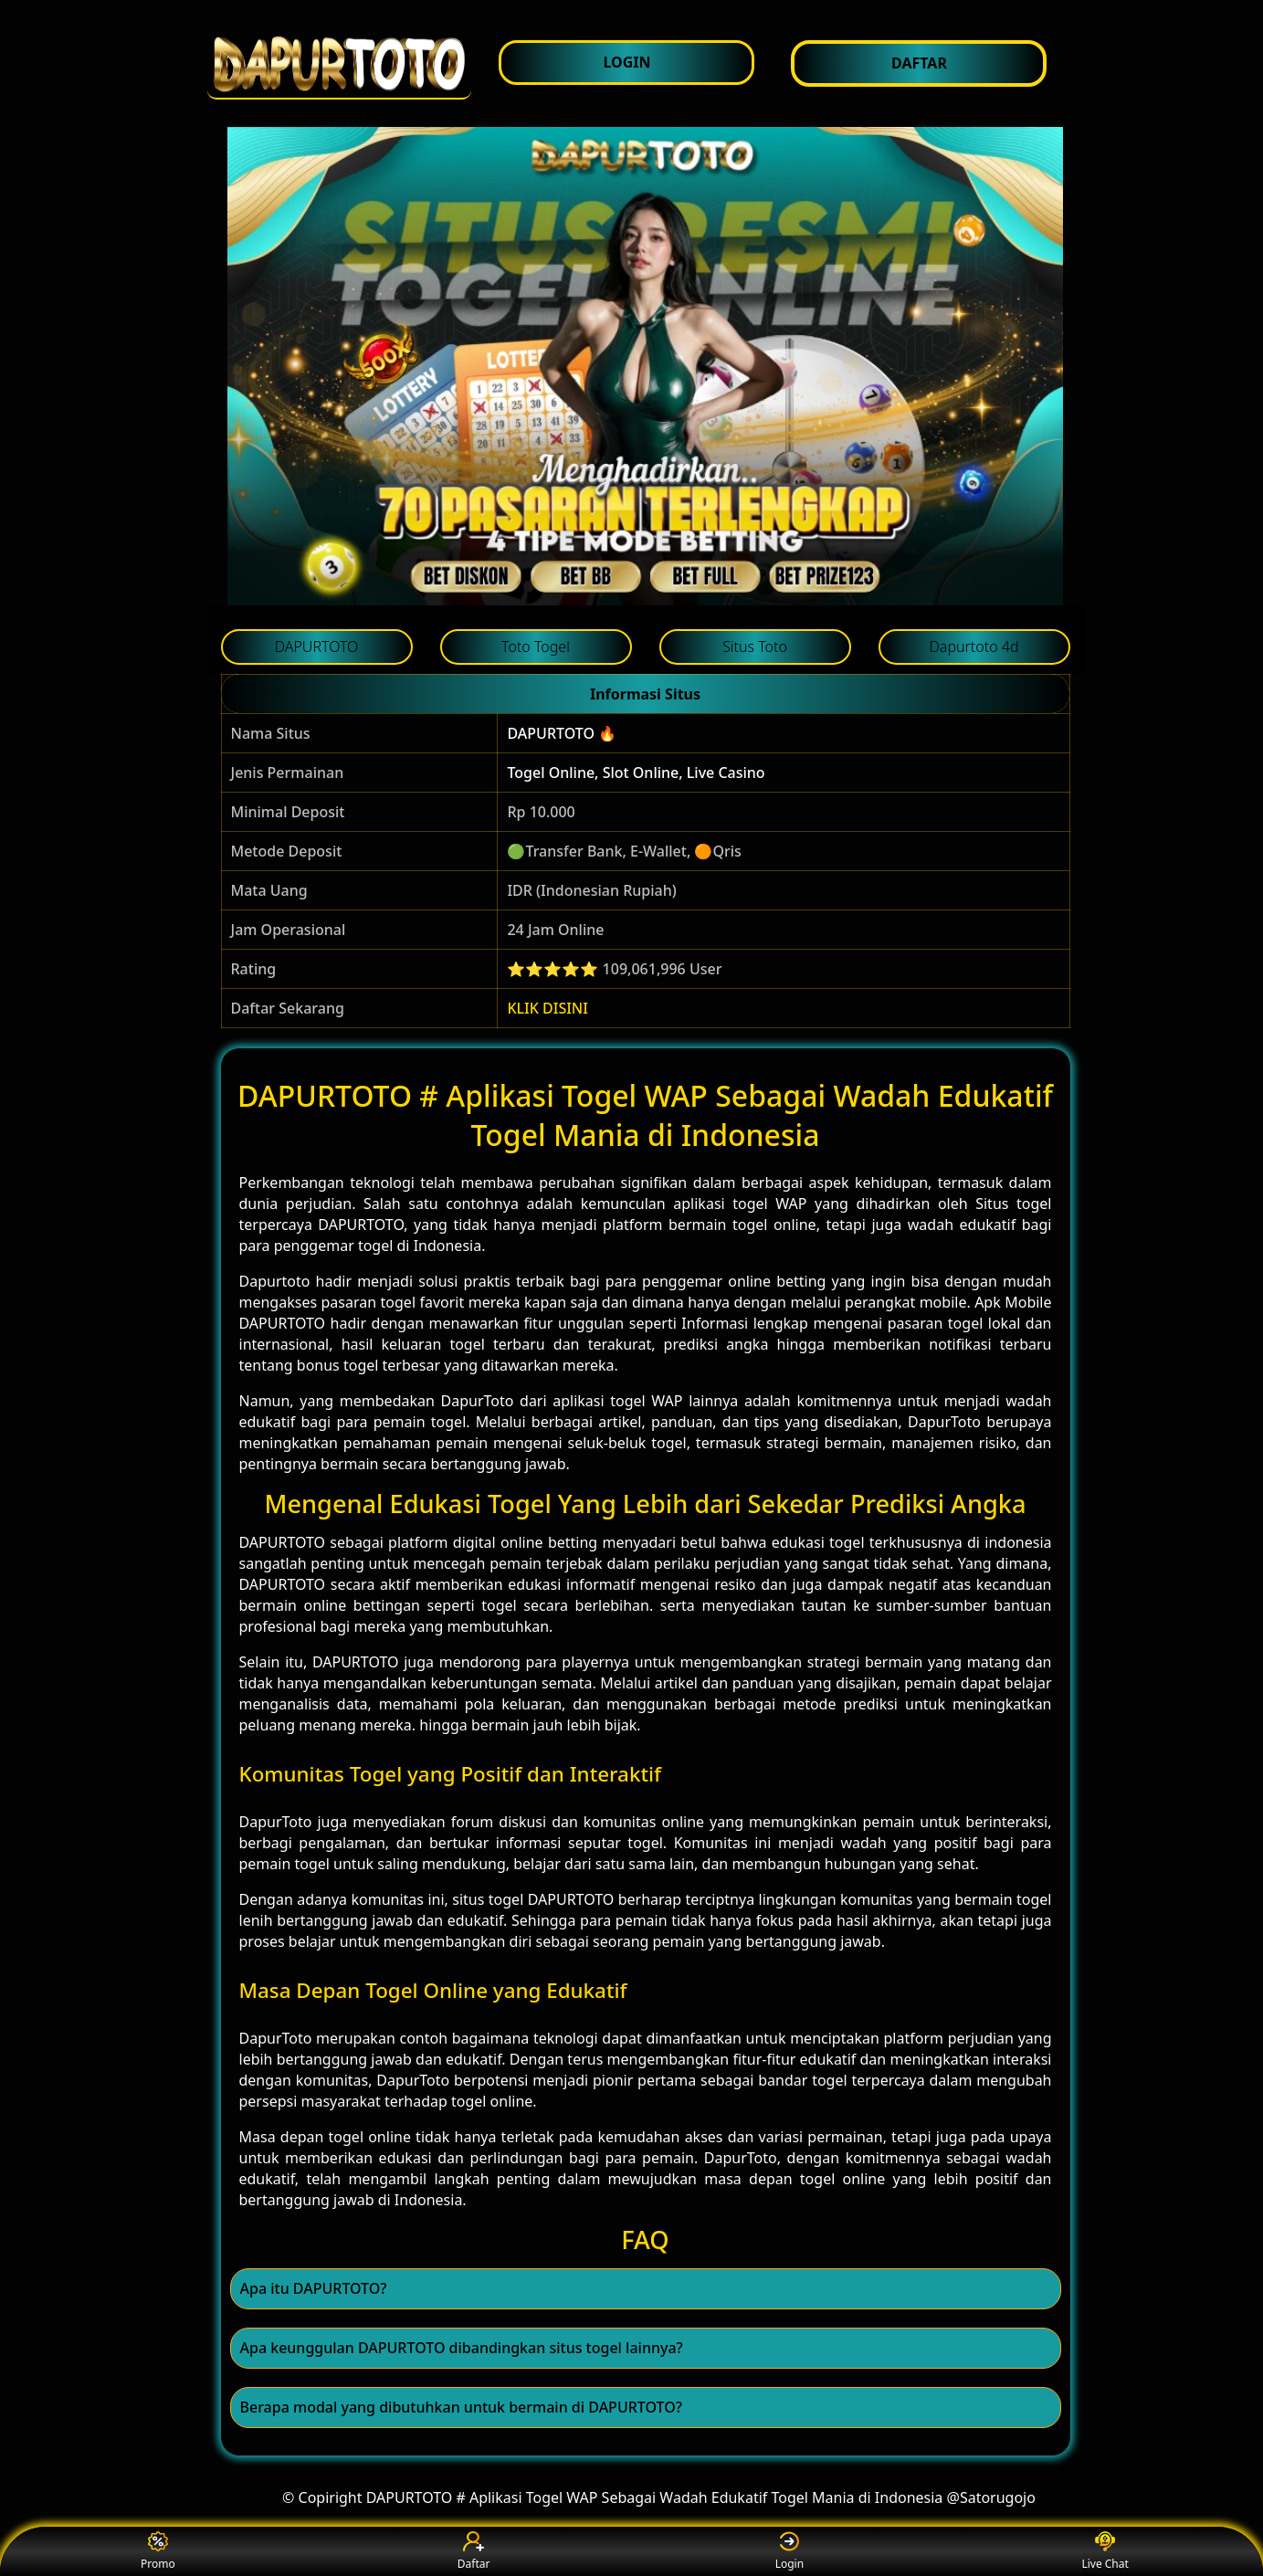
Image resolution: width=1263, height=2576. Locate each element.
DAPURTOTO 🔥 (561, 733)
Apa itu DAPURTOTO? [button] (313, 2288)
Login (789, 2551)
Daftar (474, 2551)
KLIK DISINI (547, 1008)
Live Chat (1104, 2551)
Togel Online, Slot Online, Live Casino (635, 772)
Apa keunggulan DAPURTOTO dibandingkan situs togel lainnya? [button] (461, 2348)
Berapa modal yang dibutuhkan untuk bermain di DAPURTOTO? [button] (461, 2407)
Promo (158, 2551)
